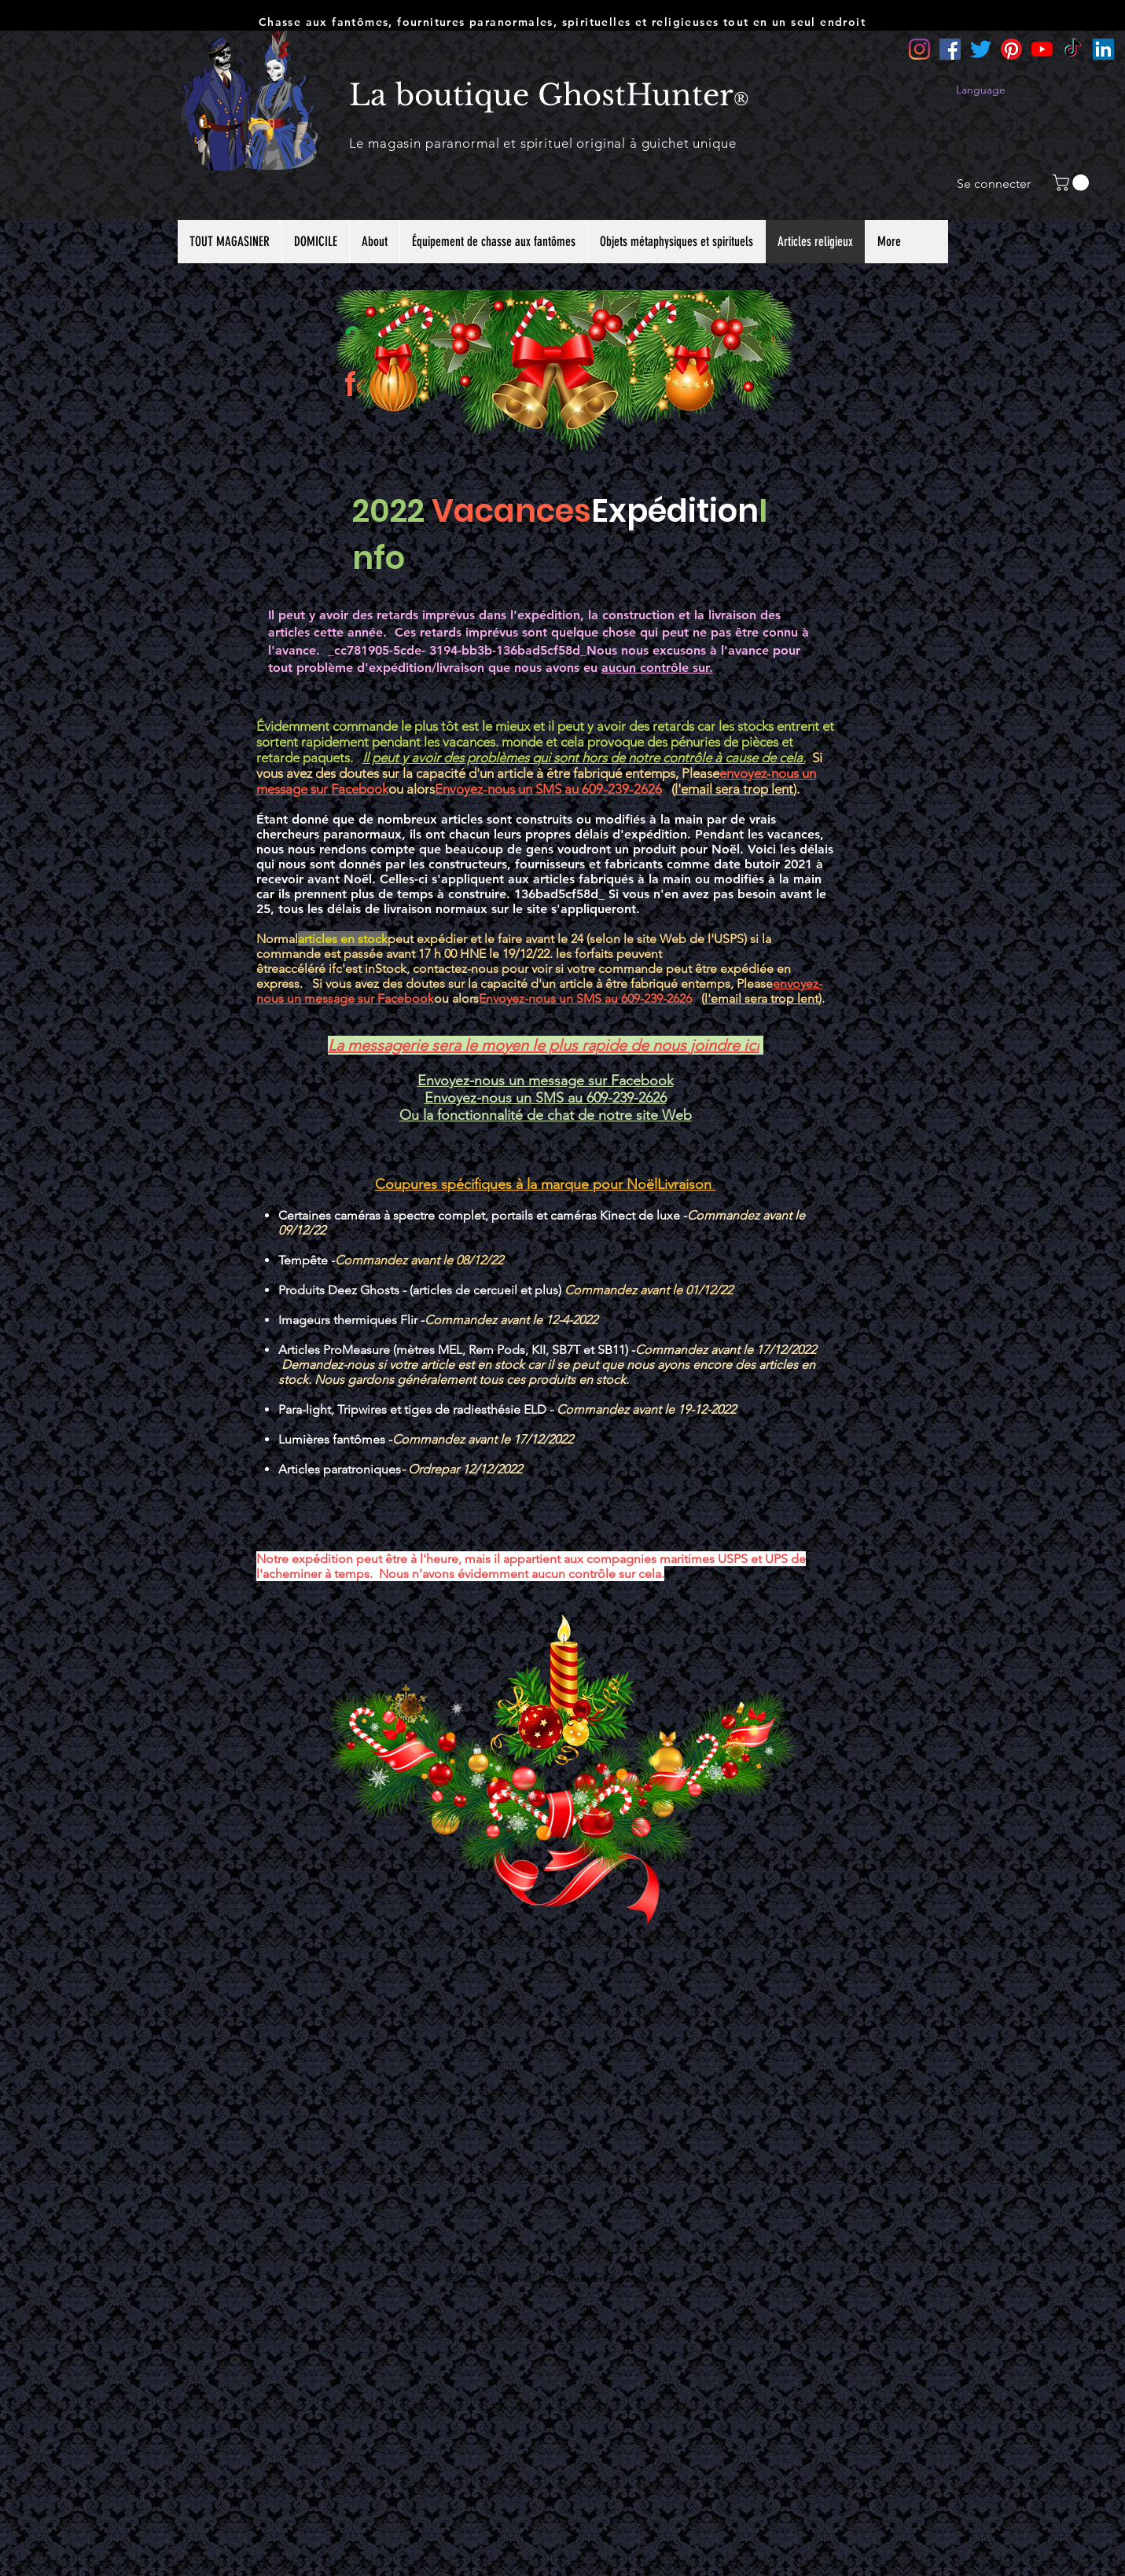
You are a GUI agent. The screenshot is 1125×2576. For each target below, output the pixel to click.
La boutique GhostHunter (541, 95)
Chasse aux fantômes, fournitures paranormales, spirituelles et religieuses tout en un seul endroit (562, 22)
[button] (1073, 182)
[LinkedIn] (1103, 49)
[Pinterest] (1011, 49)
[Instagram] (919, 49)
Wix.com (662, 2278)
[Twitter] (980, 49)
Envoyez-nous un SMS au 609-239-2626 (548, 789)
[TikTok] (1072, 49)
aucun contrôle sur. (657, 667)
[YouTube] (1042, 49)
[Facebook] (950, 49)
